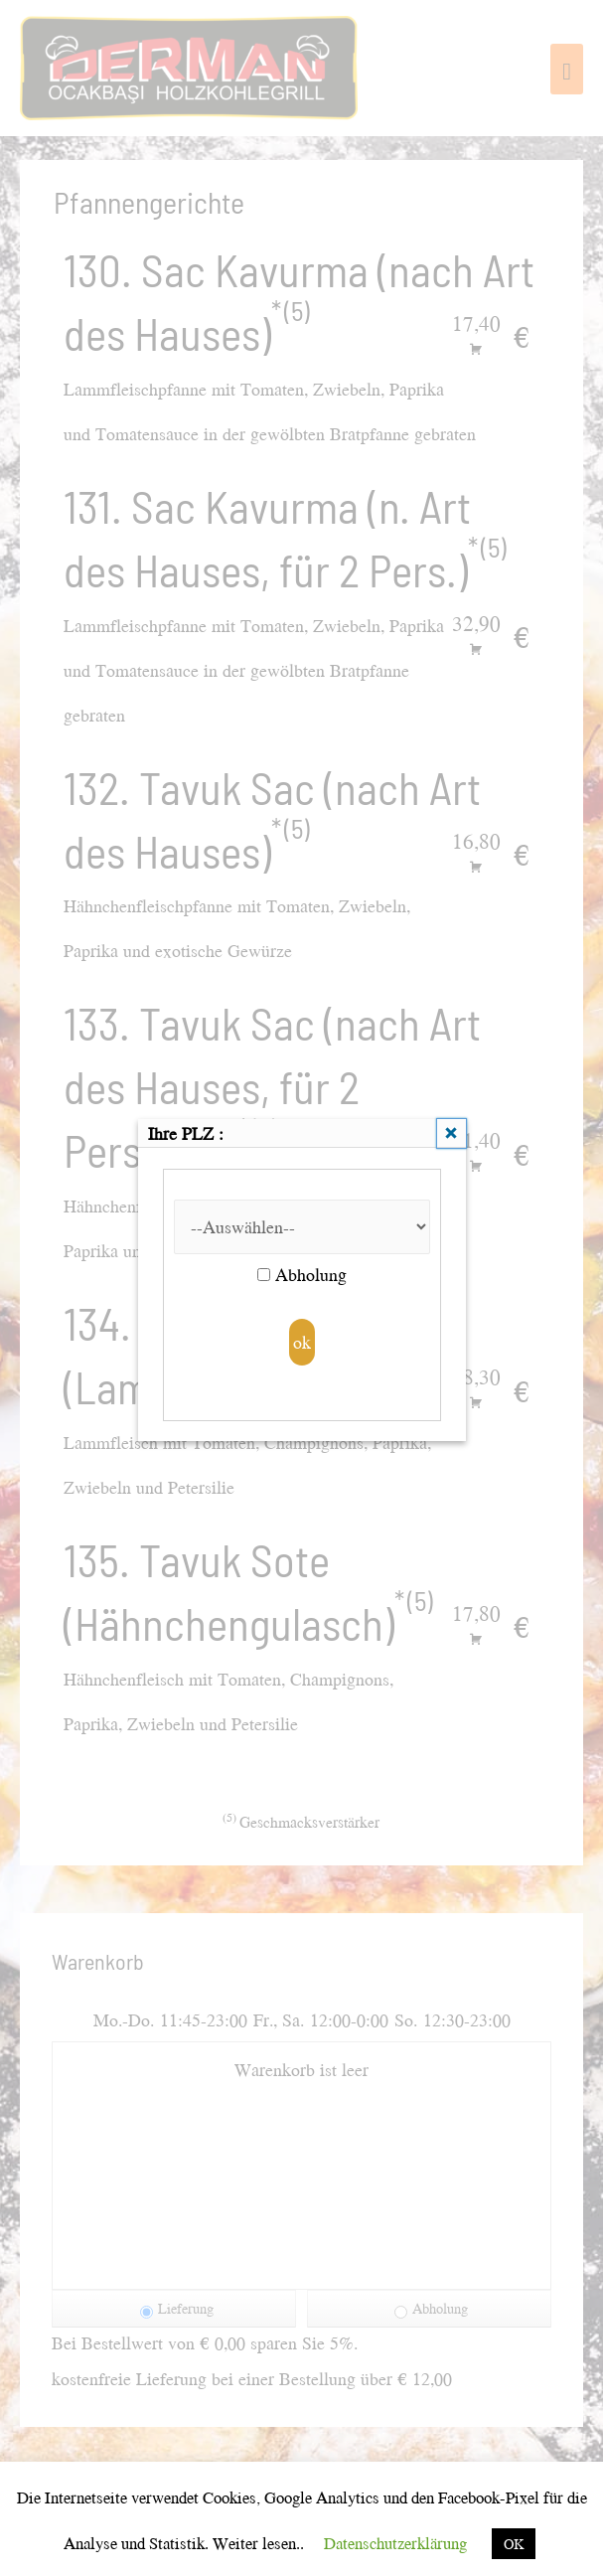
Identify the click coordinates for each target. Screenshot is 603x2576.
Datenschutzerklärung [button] (395, 2542)
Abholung (302, 1275)
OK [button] (514, 2543)
